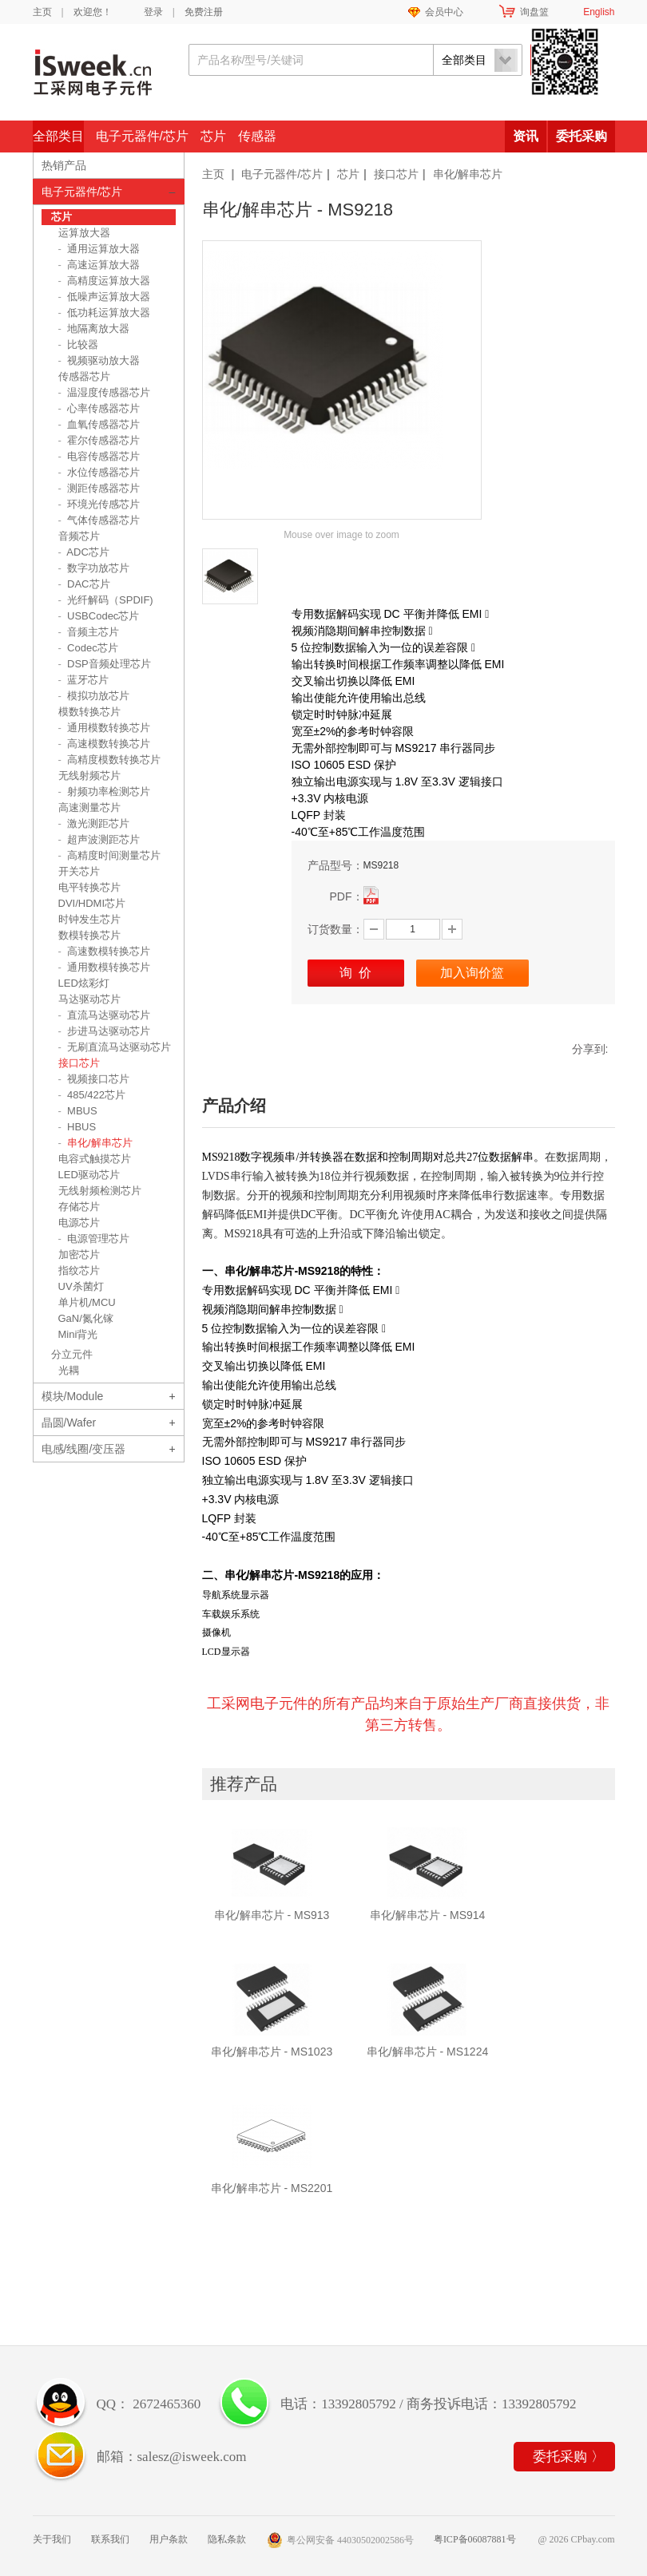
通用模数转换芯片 (104, 728)
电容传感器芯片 (99, 456)
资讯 (525, 136)
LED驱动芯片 (89, 1175)
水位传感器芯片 (99, 472)
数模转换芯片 (89, 935)
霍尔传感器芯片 (99, 440)
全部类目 (58, 136)
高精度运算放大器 (104, 281)
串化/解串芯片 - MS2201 (271, 2188)
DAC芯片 (84, 584)
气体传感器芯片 (99, 520)
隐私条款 (227, 2539)
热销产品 (64, 165)
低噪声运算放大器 (104, 297)
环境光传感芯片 (99, 504)
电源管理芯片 (94, 1238)
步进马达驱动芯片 (104, 1031)
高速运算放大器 (99, 265)
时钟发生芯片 (89, 919)
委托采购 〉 (568, 2456)
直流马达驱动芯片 (104, 1015)
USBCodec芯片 (99, 616)
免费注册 (204, 12)
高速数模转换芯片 (104, 951)
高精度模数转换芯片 (109, 760)
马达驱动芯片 (89, 999)
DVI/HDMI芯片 (92, 903)
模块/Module (73, 1396)
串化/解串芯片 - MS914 (428, 1915)
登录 (153, 12)
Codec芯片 (88, 648)
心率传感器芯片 (99, 408)
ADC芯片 (83, 552)
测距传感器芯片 (99, 488)
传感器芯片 (84, 376)
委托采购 (581, 136)
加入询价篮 (472, 972)
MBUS (77, 1111)
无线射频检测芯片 (99, 1191)
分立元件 (72, 1354)
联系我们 (110, 2539)
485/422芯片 (92, 1095)
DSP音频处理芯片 (104, 664)
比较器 (78, 344)
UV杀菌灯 (81, 1286)
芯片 (213, 136)
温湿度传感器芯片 (104, 392)
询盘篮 (534, 12)
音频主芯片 (89, 632)
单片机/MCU (87, 1302)
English (598, 12)
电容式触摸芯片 (94, 1159)
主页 (42, 12)
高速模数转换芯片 (104, 744)
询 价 (355, 972)
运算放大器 (84, 233)
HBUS (77, 1127)
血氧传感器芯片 (99, 424)
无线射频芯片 (89, 776)
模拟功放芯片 (94, 696)
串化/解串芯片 (468, 174)
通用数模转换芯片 (104, 967)
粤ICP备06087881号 (475, 2539)
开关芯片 (79, 871)
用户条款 (168, 2539)
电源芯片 (79, 1223)
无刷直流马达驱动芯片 (115, 1047)
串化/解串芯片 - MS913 (272, 1915)
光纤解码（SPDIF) (105, 600)
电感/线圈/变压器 (84, 1448)
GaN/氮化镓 (85, 1318)
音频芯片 (79, 536)
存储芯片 (79, 1207)
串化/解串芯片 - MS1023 (271, 2051)
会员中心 (444, 12)
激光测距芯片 (94, 823)
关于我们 (52, 2539)
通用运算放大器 (99, 249)
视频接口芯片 (94, 1079)
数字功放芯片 (94, 568)
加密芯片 (79, 1254)
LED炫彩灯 (83, 983)
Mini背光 (78, 1334)
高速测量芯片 (89, 807)
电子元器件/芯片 (142, 136)
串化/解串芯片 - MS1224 (427, 2051)
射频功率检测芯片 (104, 791)
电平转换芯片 (89, 887)
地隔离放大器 (94, 328)
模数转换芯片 (89, 712)
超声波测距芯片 (99, 839)
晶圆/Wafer (69, 1422)
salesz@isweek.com (192, 2456)
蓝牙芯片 (83, 680)
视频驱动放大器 (99, 360)
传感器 (257, 136)
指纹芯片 (79, 1270)
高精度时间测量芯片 (109, 855)
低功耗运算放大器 (104, 313)
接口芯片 (396, 174)
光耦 (68, 1370)
